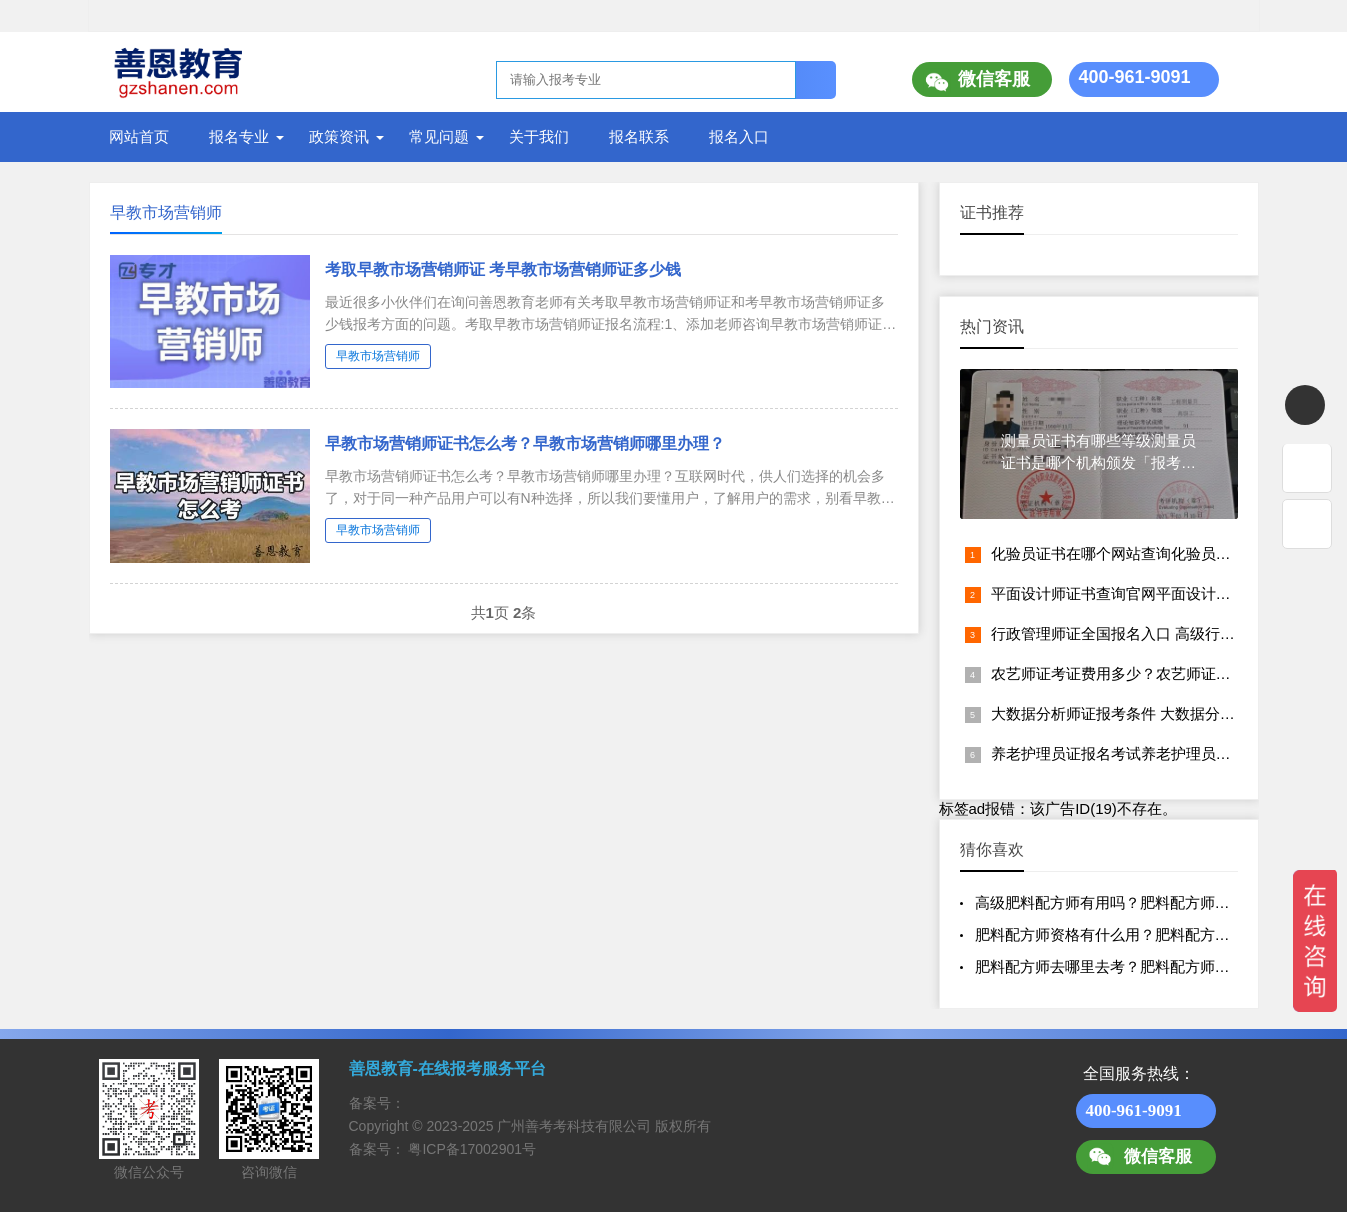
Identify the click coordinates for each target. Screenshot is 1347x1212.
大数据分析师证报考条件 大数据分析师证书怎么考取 (1165, 713)
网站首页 (139, 136)
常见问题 (439, 136)
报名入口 (739, 136)
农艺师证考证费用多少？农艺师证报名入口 (1133, 673)
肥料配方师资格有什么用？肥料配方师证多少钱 (1132, 934)
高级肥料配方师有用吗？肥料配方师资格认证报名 (1140, 902)
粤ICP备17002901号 (472, 1149)
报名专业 (239, 136)
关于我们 (539, 136)
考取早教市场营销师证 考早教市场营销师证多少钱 (503, 269)
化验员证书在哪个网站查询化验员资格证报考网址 (1156, 553)
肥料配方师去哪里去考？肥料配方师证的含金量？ (1140, 966)
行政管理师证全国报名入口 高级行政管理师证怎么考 (1165, 633)
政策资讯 (339, 136)
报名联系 (639, 136)
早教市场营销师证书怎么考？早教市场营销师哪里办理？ (525, 443)
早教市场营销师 (378, 356)
